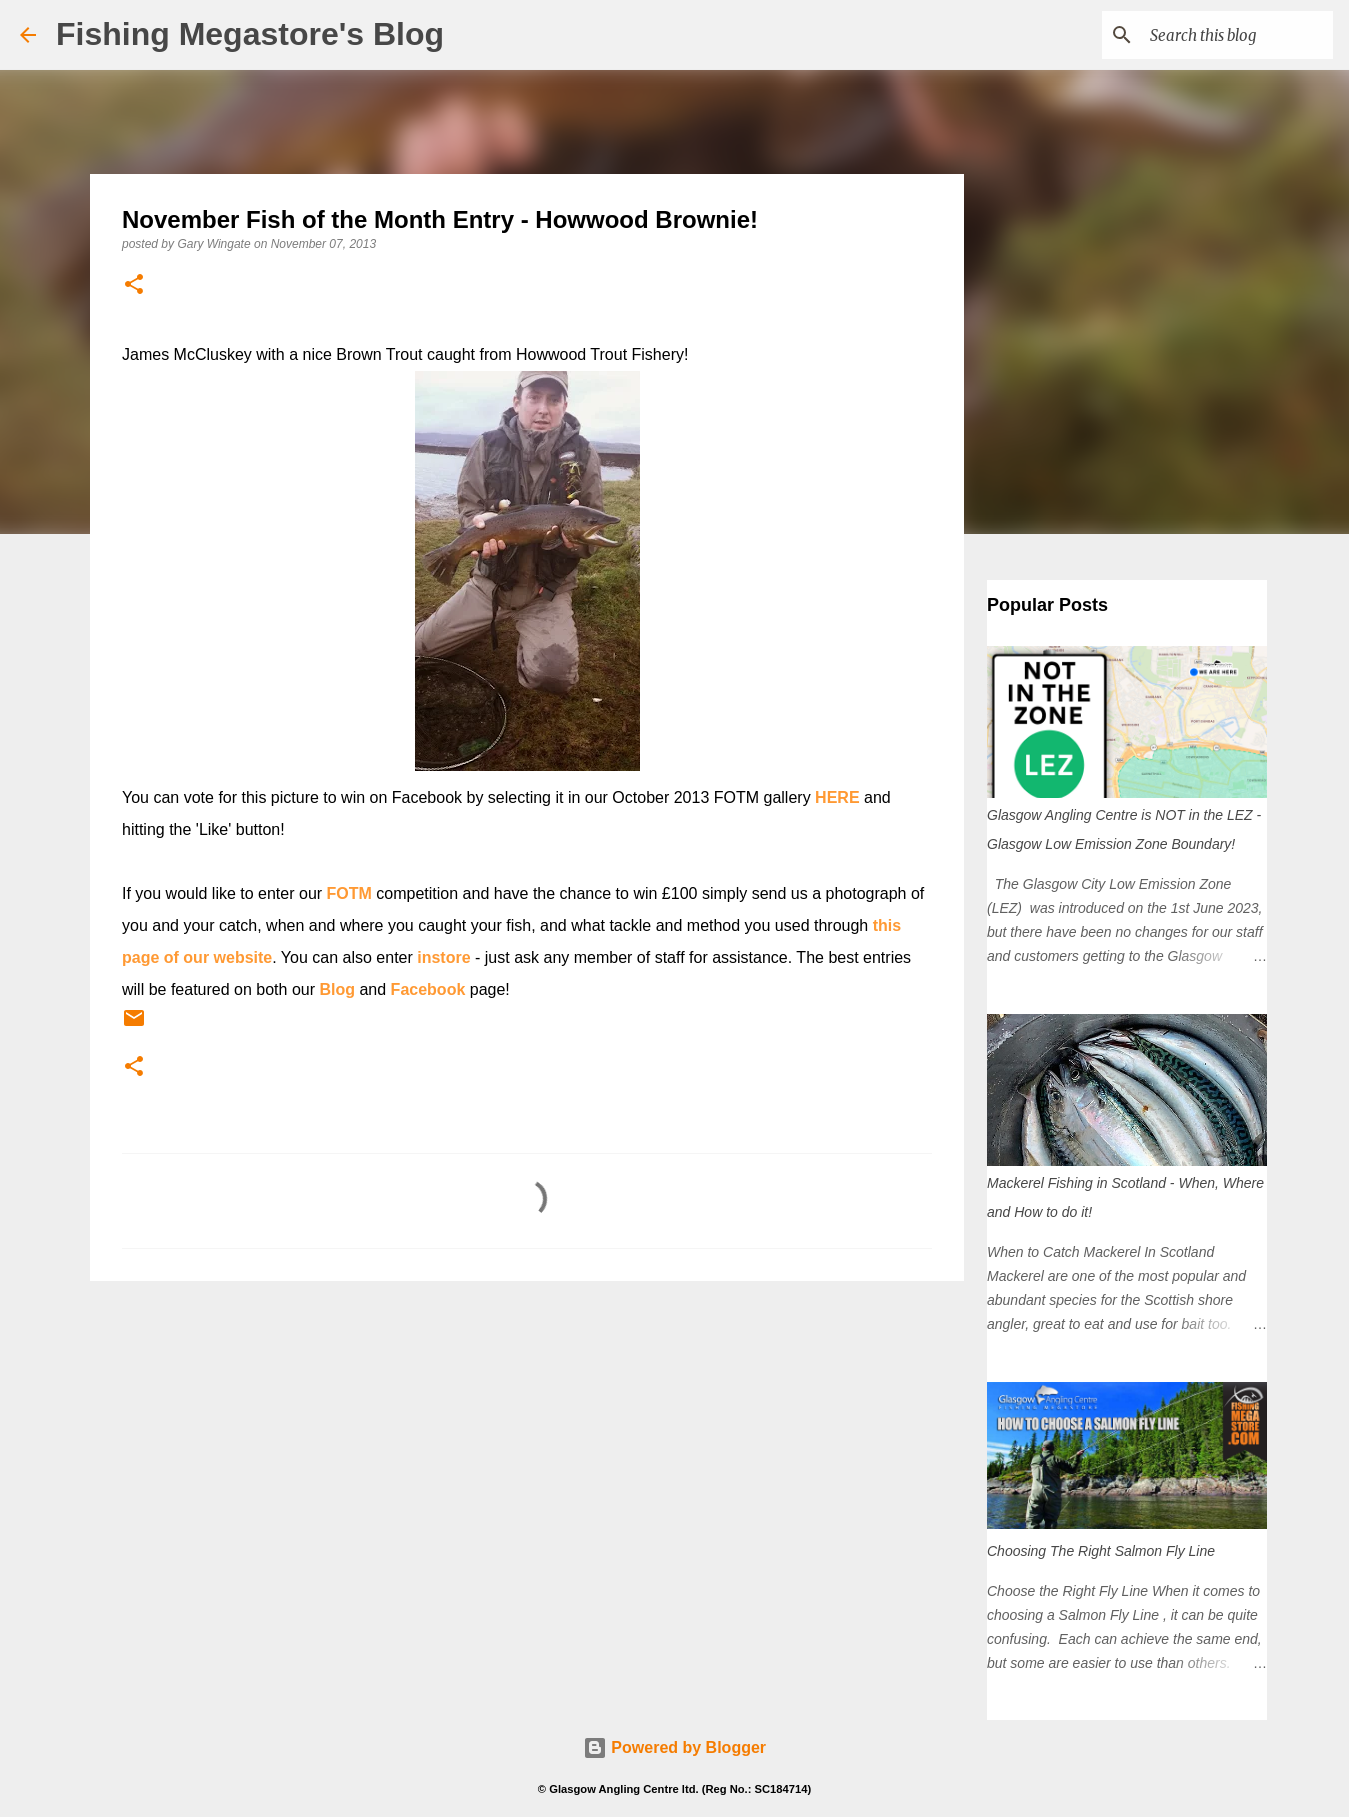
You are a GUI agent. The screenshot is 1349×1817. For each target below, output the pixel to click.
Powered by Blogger (674, 1747)
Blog (337, 989)
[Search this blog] (1228, 35)
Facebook (428, 989)
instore (443, 957)
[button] (134, 285)
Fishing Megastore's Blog (250, 34)
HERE (837, 797)
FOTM (349, 893)
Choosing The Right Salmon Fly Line (1101, 1551)
